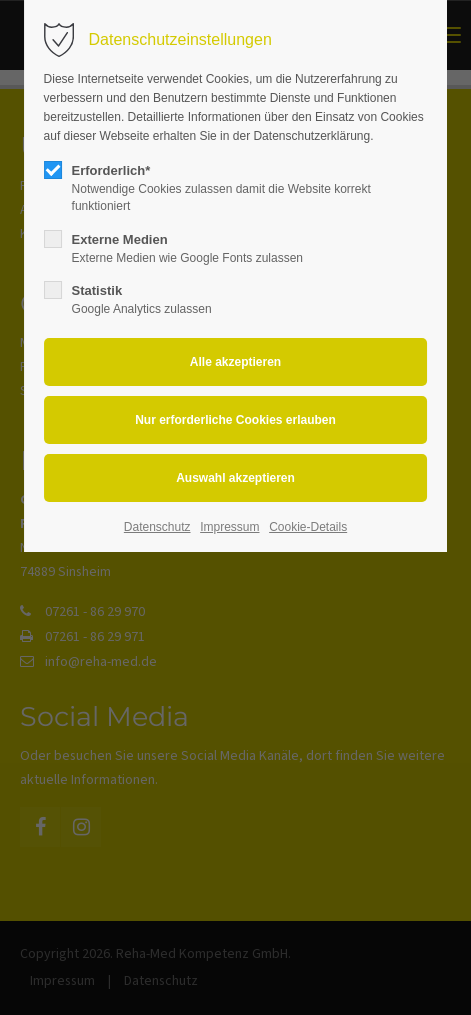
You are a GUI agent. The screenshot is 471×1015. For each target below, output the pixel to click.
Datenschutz (157, 527)
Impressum (229, 527)
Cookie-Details (308, 527)
